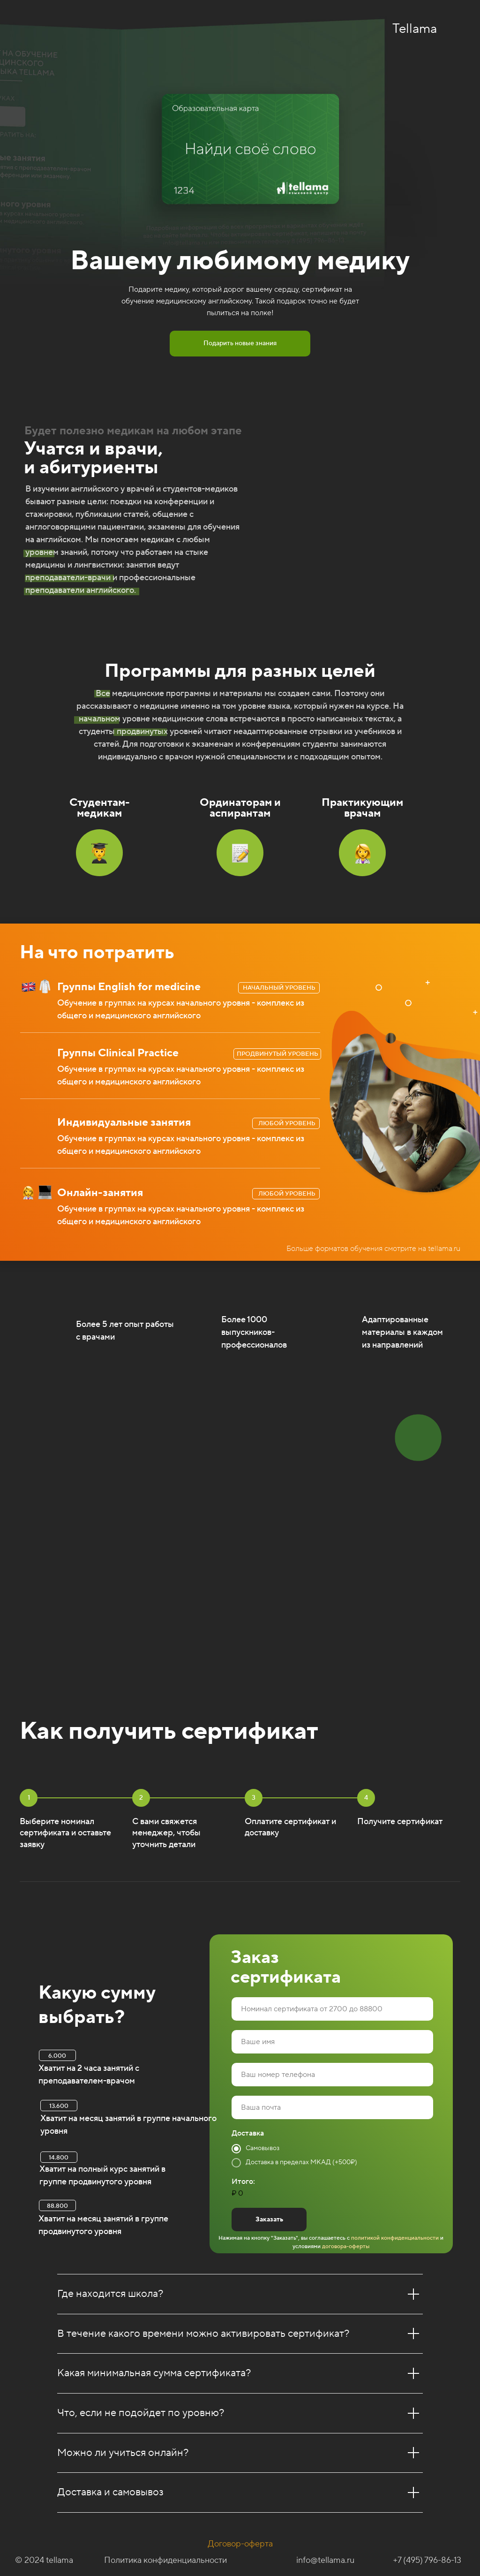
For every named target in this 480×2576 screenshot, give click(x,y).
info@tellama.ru (325, 2560)
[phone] (332, 2074)
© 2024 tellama (44, 2560)
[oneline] (332, 2009)
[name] (332, 2041)
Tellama (414, 28)
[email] (332, 2107)
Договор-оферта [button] (240, 2543)
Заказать (269, 2219)
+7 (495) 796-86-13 (427, 2560)
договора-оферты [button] (345, 2246)
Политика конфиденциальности (165, 2560)
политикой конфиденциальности (394, 2238)
